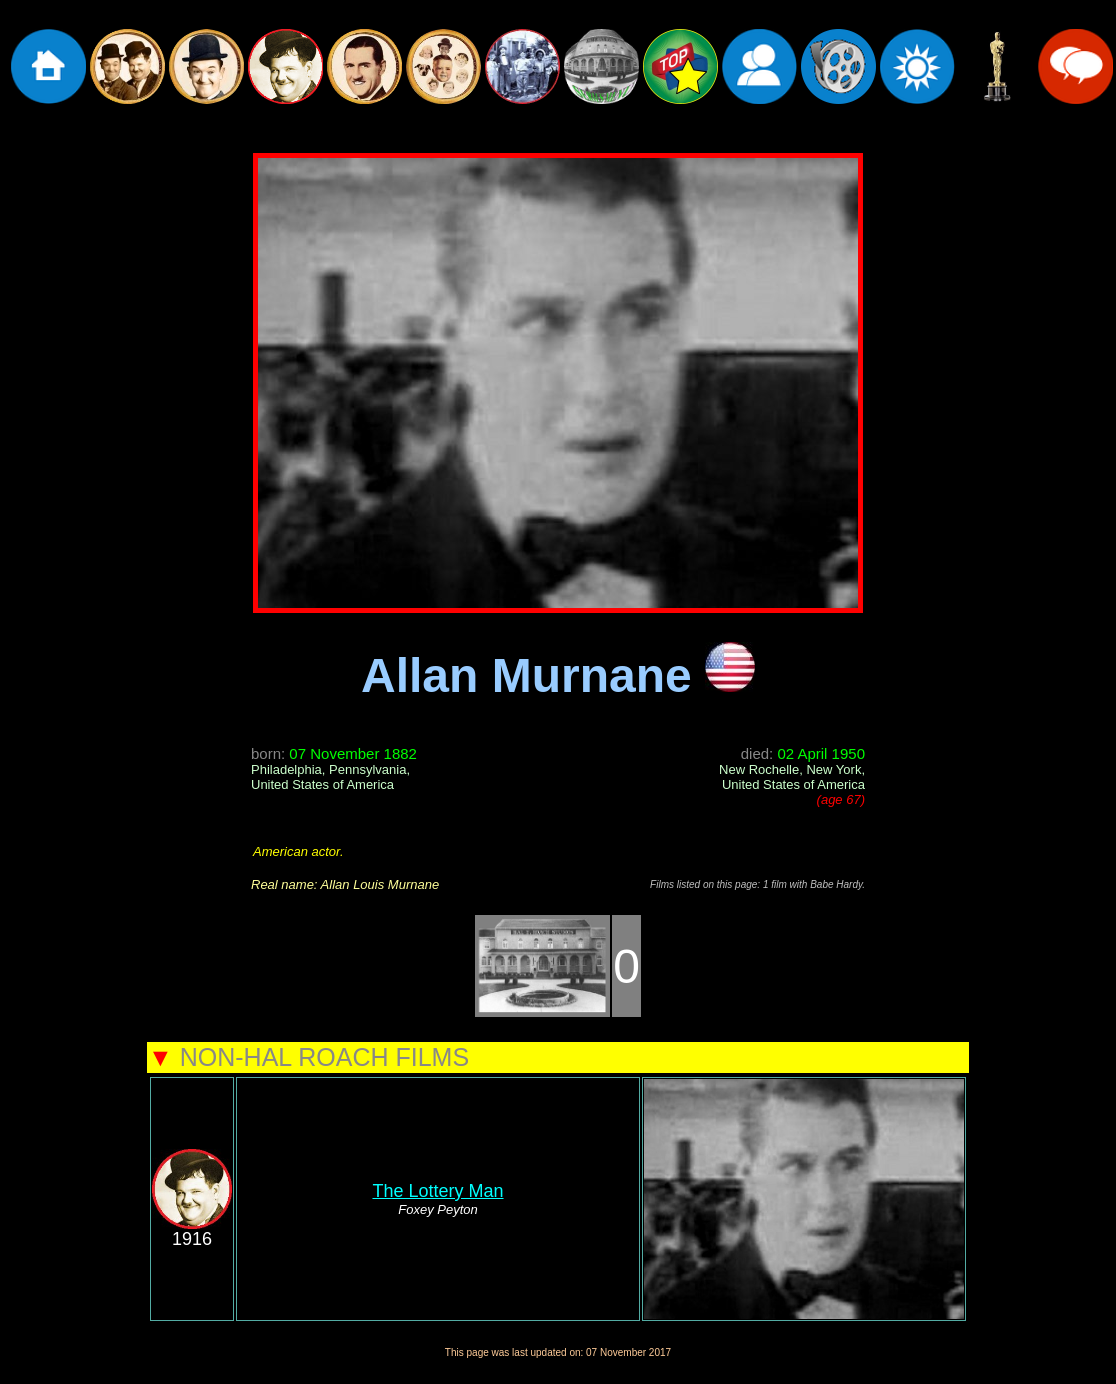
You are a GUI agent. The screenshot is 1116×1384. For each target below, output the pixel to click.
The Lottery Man (437, 1191)
